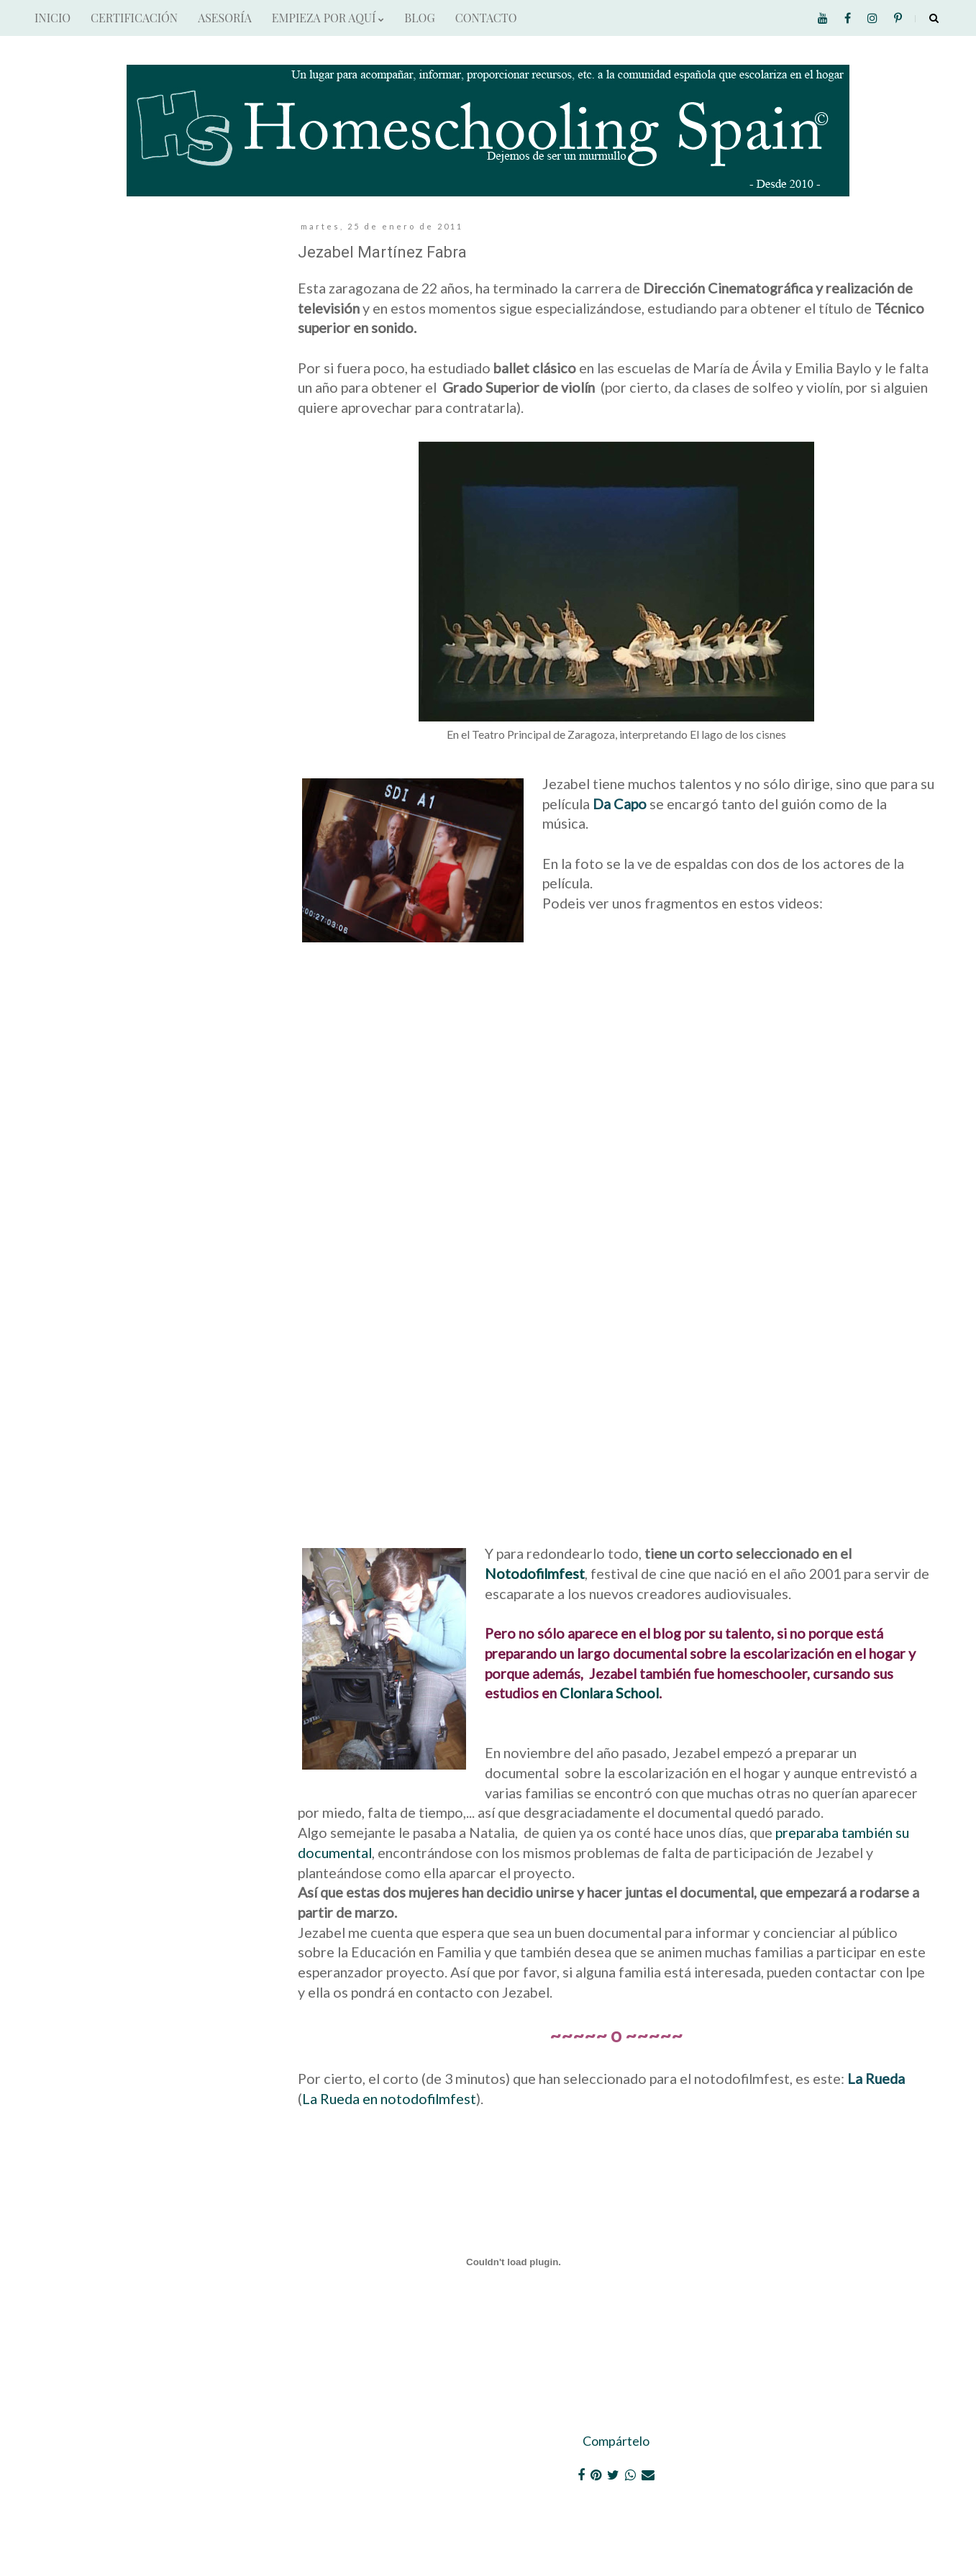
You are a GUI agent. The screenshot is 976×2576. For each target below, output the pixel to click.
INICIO (52, 17)
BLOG (419, 17)
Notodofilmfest (535, 1573)
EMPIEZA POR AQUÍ (328, 17)
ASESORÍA (225, 17)
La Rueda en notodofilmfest (389, 2098)
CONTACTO (486, 17)
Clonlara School (609, 1692)
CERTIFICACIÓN (134, 17)
